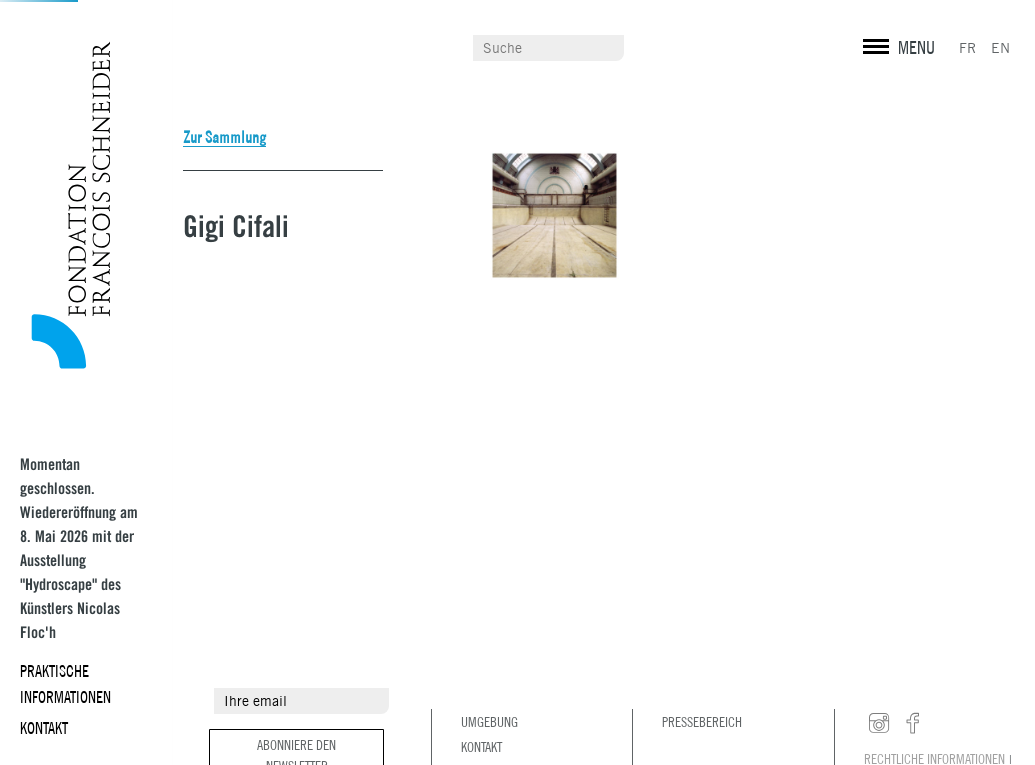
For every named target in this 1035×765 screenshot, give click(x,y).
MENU (916, 47)
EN (1000, 48)
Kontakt (44, 728)
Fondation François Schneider (65, 205)
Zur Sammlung (224, 137)
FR (967, 48)
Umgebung (489, 722)
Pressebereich (702, 722)
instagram (879, 724)
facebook (913, 724)
